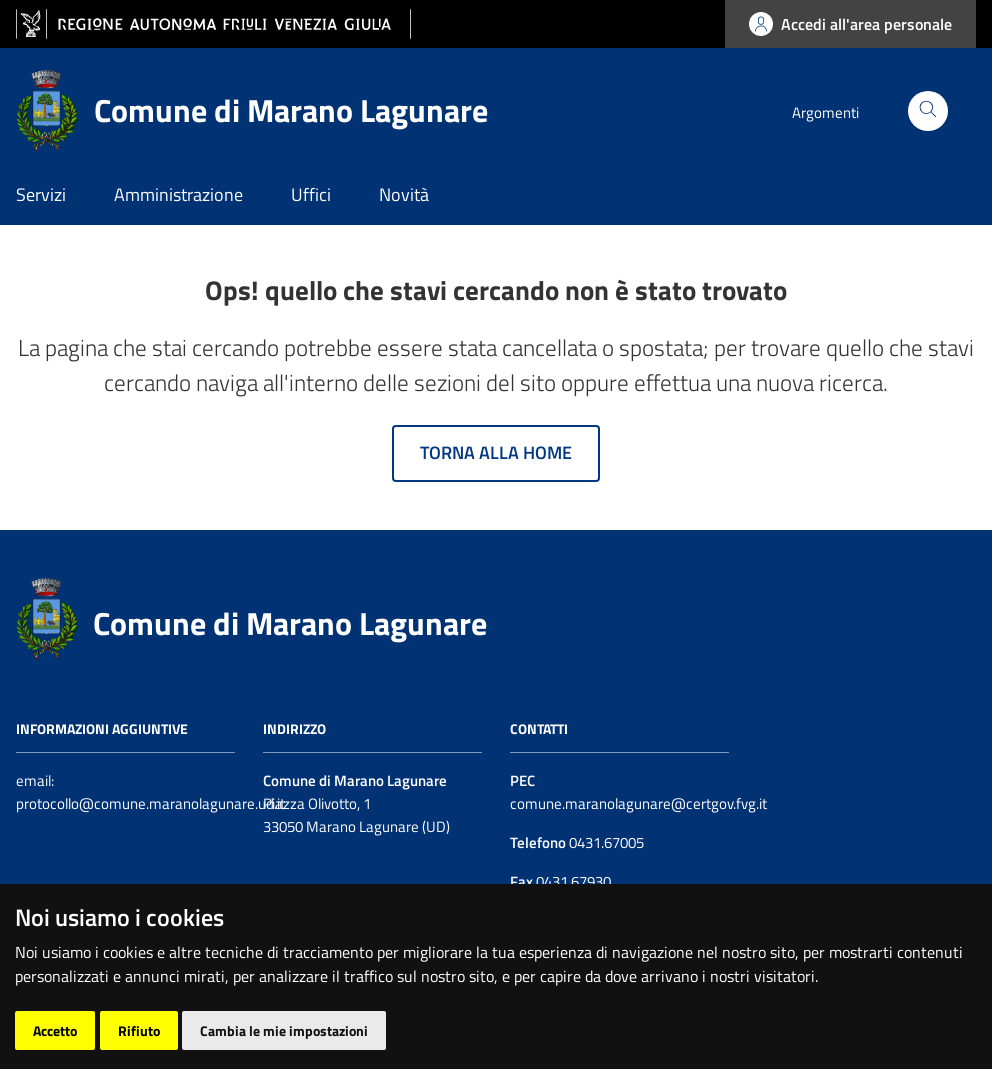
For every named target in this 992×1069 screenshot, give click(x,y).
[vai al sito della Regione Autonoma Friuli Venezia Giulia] (213, 24)
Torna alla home (496, 452)
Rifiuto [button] (139, 1030)
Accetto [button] (55, 1030)
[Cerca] (928, 111)
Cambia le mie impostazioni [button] (284, 1030)
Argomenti (825, 112)
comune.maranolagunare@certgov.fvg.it (638, 803)
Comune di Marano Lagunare (290, 623)
